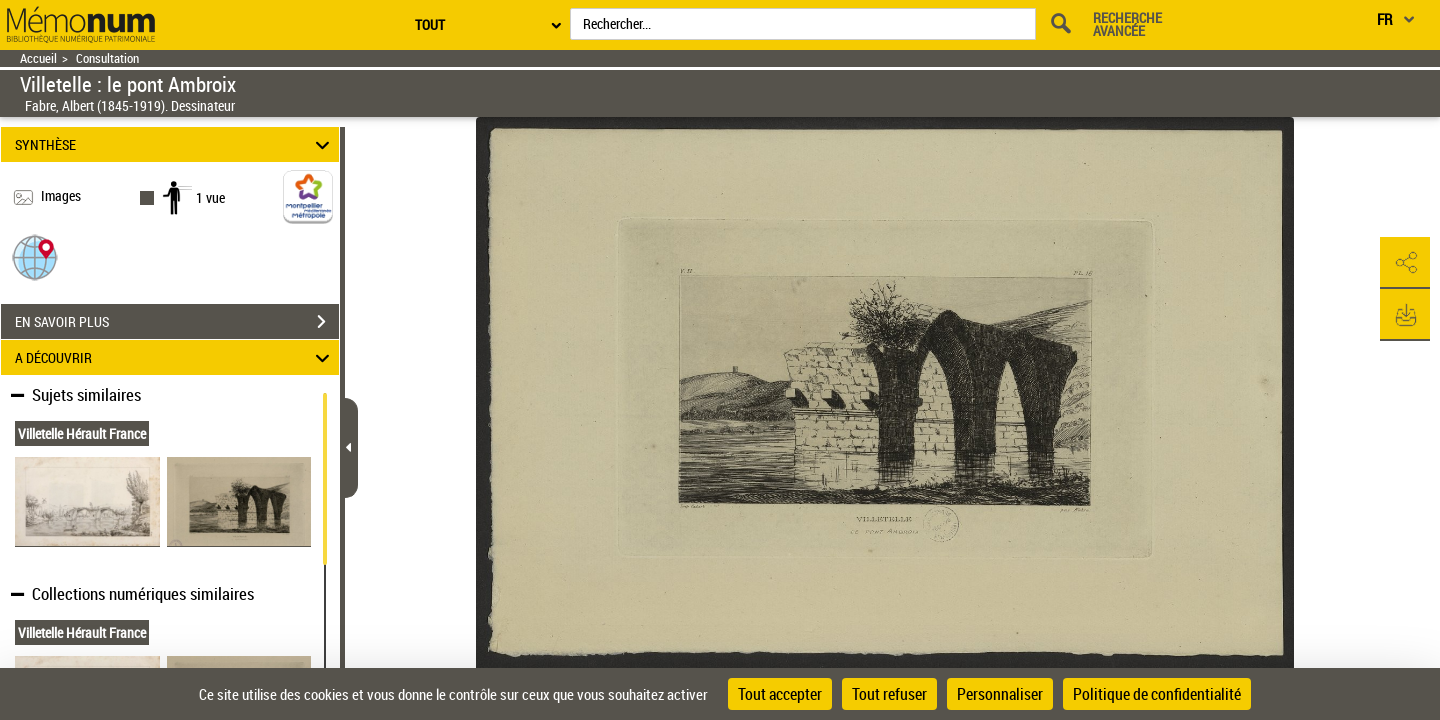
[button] (35, 256)
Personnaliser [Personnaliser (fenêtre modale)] (1000, 694)
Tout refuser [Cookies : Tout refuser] (889, 694)
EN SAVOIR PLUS (177, 322)
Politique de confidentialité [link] (1157, 694)
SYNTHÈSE (175, 144)
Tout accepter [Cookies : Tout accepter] (780, 694)
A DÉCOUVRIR (175, 357)
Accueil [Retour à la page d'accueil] (38, 58)
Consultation (107, 58)
